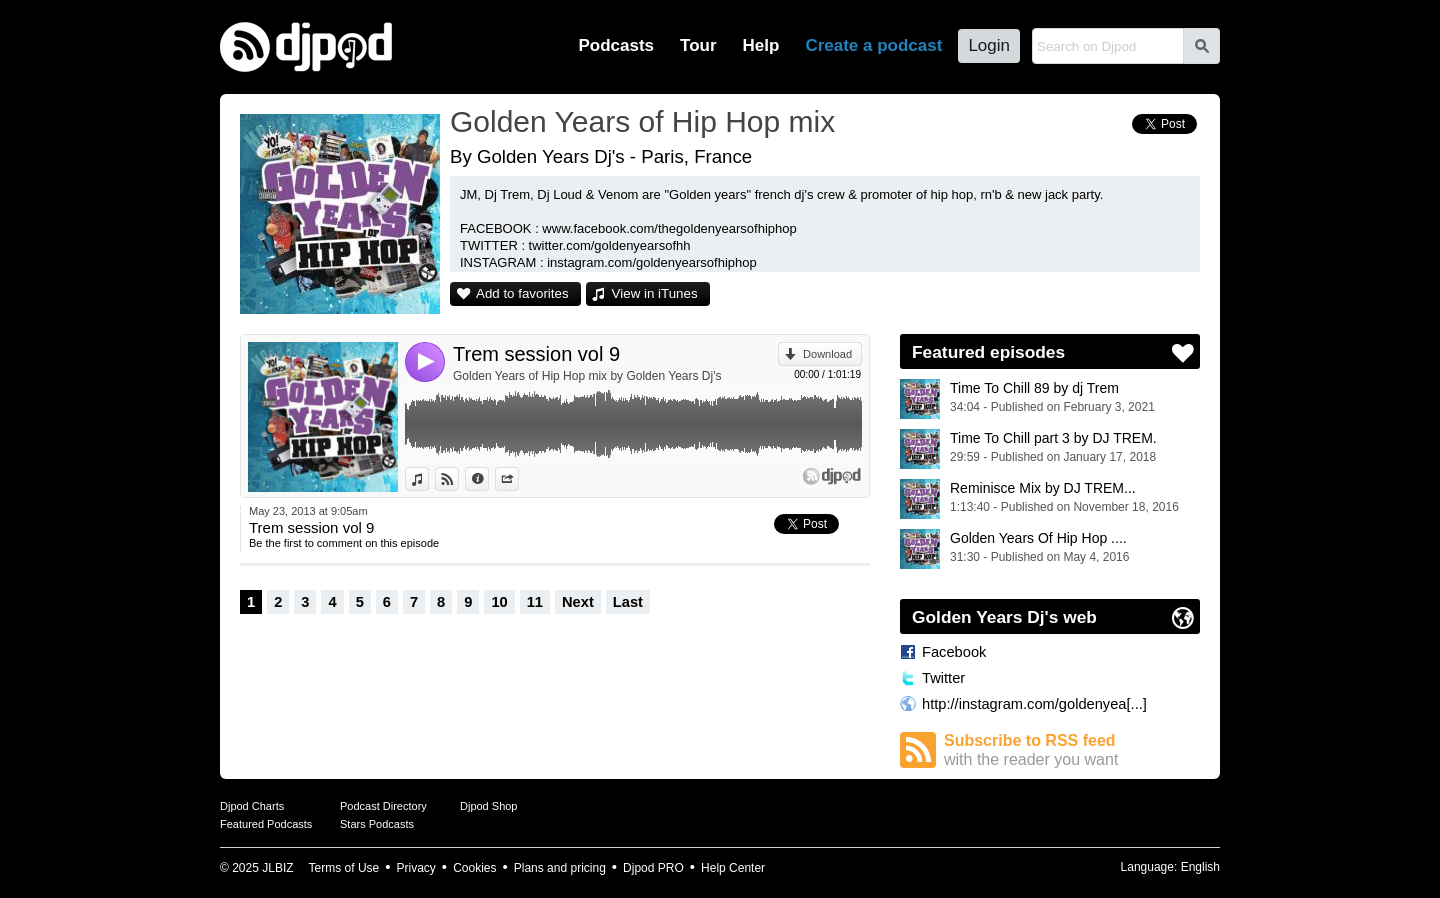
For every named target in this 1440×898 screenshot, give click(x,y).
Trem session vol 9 (536, 354)
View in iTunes (655, 293)
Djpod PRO (653, 868)
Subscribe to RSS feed (1072, 750)
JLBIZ (277, 868)
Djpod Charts (252, 806)
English (1200, 867)
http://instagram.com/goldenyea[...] (1034, 704)
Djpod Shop (489, 806)
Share (518, 479)
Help (761, 45)
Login (989, 45)
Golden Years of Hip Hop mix (642, 121)
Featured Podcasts (266, 824)
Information (488, 479)
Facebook (954, 652)
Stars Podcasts (377, 824)
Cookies (474, 868)
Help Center (733, 868)
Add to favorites (522, 293)
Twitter (943, 678)
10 (499, 602)
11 (535, 602)
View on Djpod (458, 479)
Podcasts (616, 45)
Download (827, 354)
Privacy (416, 868)
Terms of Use (344, 868)
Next (578, 602)
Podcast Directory (383, 806)
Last (628, 602)
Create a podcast (873, 45)
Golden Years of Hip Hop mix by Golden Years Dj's (587, 376)
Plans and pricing (560, 868)
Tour (698, 45)
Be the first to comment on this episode (344, 543)
